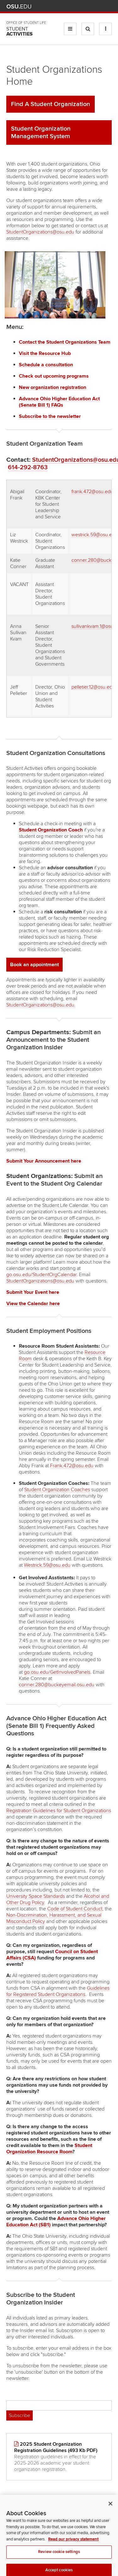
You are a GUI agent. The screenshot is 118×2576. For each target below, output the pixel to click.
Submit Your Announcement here (43, 1161)
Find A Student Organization (50, 104)
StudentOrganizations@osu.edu (40, 232)
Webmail (99, 6)
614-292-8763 (28, 467)
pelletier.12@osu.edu (93, 687)
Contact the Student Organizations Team (64, 342)
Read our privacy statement (73, 2557)
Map (80, 6)
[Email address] (59, 2405)
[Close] (110, 2522)
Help (61, 6)
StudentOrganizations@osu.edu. (41, 1005)
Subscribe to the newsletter (50, 416)
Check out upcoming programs (54, 376)
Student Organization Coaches (57, 1489)
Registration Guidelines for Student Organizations (58, 1810)
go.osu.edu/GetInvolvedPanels (57, 1672)
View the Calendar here (33, 1303)
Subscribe (19, 2415)
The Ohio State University (18, 6)
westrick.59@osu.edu (94, 535)
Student (19, 31)
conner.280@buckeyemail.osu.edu (56, 1685)
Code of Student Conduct (74, 1909)
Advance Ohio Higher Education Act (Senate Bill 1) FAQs (59, 402)
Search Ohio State (108, 6)
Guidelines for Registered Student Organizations (58, 1991)
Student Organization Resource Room (49, 2148)
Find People (89, 6)
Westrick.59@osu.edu (47, 1565)
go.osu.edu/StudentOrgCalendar (41, 1274)
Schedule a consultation (46, 365)
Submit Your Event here (32, 1292)
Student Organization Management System (40, 132)
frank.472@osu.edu (92, 491)
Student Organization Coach (51, 830)
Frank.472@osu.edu (71, 1466)
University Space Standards (35, 1896)
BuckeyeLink (71, 6)
